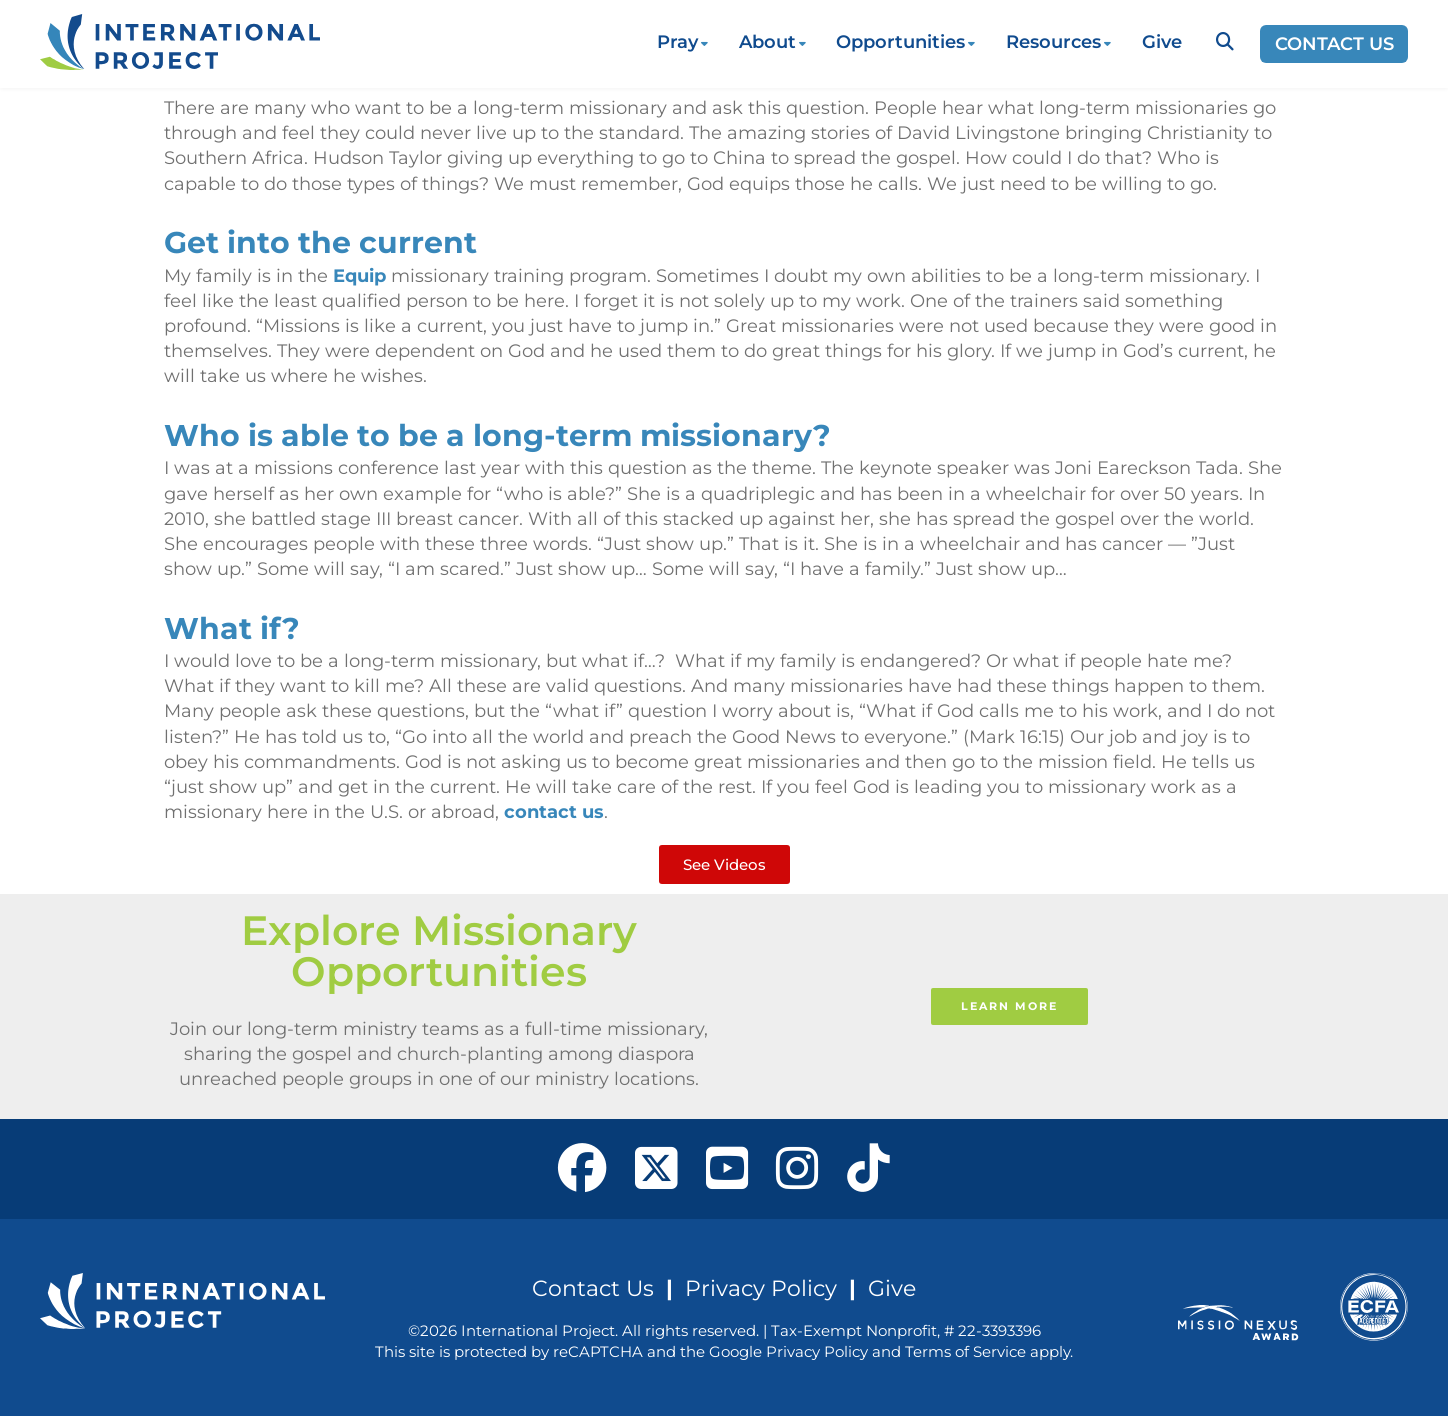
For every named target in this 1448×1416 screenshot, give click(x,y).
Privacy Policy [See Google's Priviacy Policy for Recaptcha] (817, 1351)
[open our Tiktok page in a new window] (868, 1169)
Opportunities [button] (900, 42)
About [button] (767, 42)
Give (1162, 42)
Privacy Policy (761, 1288)
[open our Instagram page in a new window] (797, 1169)
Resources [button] (1053, 42)
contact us (554, 812)
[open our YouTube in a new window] (727, 1169)
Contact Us (593, 1288)
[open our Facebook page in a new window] (582, 1169)
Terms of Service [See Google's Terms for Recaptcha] (965, 1351)
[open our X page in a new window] (656, 1169)
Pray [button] (677, 42)
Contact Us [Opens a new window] (1334, 44)
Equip (359, 276)
